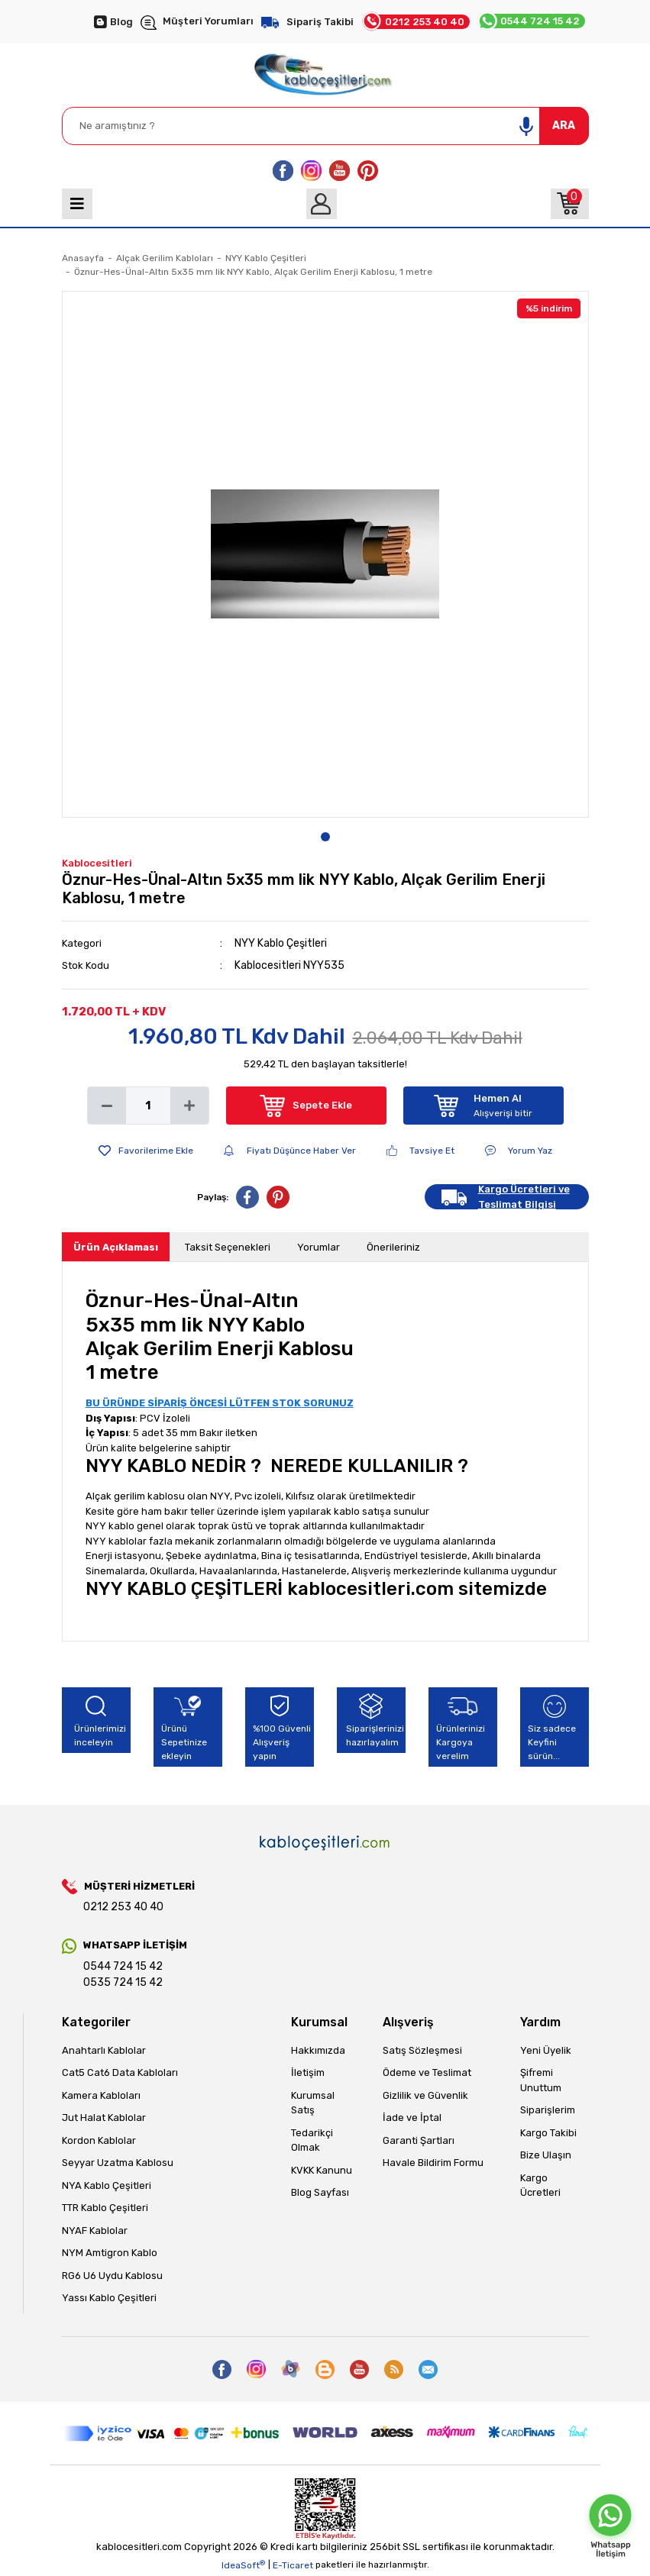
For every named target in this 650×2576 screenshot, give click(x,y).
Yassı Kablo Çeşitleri (109, 2297)
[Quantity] (148, 1105)
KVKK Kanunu (321, 2170)
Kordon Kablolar (99, 2140)
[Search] (325, 126)
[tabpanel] (325, 554)
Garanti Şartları (418, 2140)
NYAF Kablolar (95, 2230)
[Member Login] (321, 204)
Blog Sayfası (320, 2192)
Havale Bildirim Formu (433, 2162)
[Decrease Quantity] (107, 1105)
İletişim (308, 2072)
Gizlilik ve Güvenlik (425, 2095)
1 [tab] (325, 836)
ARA (563, 125)
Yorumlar (318, 1247)
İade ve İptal (412, 2117)
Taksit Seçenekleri (227, 1247)
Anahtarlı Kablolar (104, 2050)
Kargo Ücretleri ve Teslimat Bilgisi (524, 1196)
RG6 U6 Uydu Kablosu (112, 2275)
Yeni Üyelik (545, 2050)
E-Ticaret (293, 2565)
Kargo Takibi (548, 2133)
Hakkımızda (318, 2050)
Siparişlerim (547, 2110)
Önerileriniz (393, 1247)
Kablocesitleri (97, 863)
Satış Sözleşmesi (422, 2050)
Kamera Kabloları (101, 2095)
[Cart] (570, 204)
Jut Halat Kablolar (104, 2117)
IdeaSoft (243, 2565)
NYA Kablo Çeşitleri (106, 2185)
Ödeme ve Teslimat (427, 2072)
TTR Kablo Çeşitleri (105, 2207)
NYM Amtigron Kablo (109, 2252)
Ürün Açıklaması (115, 1247)
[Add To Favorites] (146, 1150)
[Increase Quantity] (189, 1105)
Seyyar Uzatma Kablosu (117, 2162)
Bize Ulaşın (545, 2155)
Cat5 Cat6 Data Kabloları (120, 2072)
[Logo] (325, 71)
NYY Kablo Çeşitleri (280, 943)
